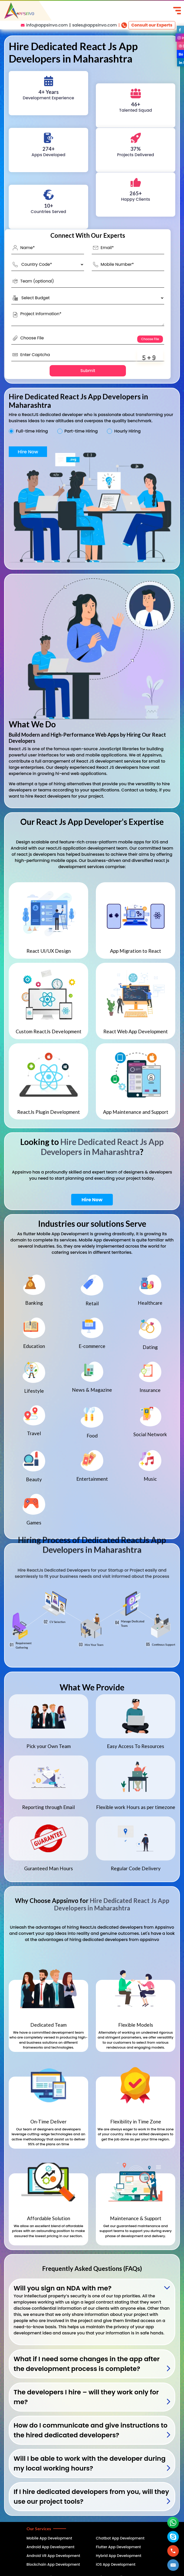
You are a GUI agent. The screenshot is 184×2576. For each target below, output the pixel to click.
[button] (173, 2565)
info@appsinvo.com (47, 25)
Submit (87, 371)
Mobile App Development (49, 2538)
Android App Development (50, 2546)
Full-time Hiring (32, 431)
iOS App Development (115, 2564)
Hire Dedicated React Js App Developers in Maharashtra (102, 1147)
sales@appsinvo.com (94, 25)
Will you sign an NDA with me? (63, 2288)
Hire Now (28, 451)
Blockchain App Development (53, 2564)
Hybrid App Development (118, 2555)
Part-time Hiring (81, 431)
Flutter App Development (118, 2546)
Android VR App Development (53, 2555)
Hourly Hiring (127, 431)
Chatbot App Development (120, 2538)
